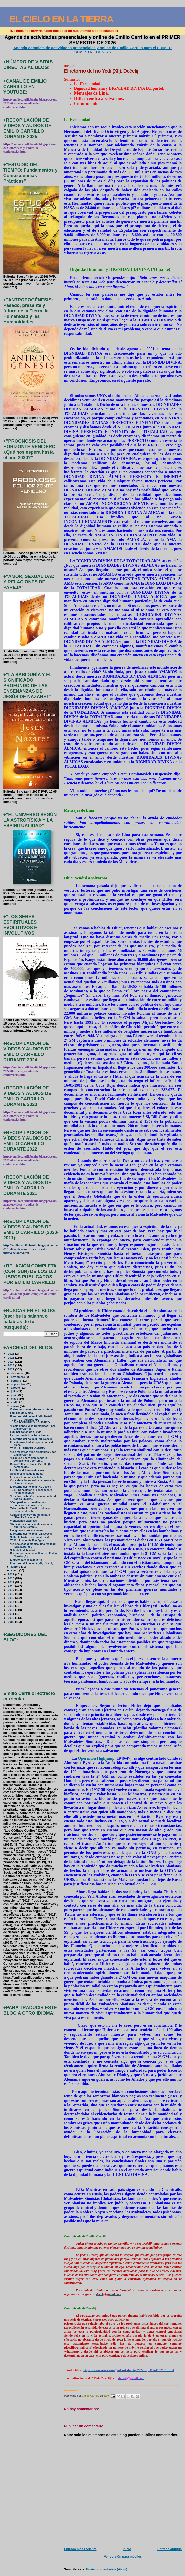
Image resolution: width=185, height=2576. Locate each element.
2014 (11, 1601)
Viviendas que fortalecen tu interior (32, 1409)
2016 (11, 1593)
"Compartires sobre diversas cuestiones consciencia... (28, 1504)
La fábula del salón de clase (27, 1470)
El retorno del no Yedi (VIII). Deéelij (31, 1563)
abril (14, 1402)
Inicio (127, 2549)
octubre (16, 1380)
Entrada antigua (169, 2549)
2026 (11, 1353)
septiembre (18, 1384)
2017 (11, 1589)
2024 (11, 1361)
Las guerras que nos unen (26, 1530)
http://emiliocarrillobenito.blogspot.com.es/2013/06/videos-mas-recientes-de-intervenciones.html (31, 1249)
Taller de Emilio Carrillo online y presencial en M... (30, 1510)
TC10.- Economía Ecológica (27, 1540)
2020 (11, 1578)
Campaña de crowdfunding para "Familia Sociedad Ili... (30, 1516)
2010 (11, 1617)
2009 (11, 1621)
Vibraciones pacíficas (23, 1520)
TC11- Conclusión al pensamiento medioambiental (31, 1491)
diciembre (18, 1373)
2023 (11, 1365)
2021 (11, 1574)
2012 (11, 1609)
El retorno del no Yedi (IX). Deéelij (31, 1533)
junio (14, 1395)
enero (15, 1570)
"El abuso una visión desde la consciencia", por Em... (28, 1459)
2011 (11, 1613)
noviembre (18, 1376)
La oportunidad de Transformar (29, 1435)
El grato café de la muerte (26, 1559)
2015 (11, 1597)
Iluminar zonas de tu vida (25, 1432)
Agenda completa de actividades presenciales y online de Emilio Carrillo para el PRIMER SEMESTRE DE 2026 (92, 50)
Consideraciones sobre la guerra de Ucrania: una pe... (32, 1482)
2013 (11, 1605)
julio (14, 1391)
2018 (11, 1586)
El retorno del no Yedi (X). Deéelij (30, 1486)
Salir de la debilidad (22, 1550)
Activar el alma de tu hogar (27, 1473)
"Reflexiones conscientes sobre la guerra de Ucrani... (31, 1525)
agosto (16, 1387)
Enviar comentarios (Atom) (106, 2569)
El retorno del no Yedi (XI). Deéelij (31, 1439)
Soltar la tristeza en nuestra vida (30, 1537)
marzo (15, 1406)
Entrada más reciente (80, 2549)
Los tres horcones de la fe (26, 1477)
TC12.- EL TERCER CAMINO (27, 1448)
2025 (11, 1357)
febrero (16, 1566)
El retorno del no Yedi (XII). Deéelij (31, 1416)
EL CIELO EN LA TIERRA (61, 19)
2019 (11, 1582)
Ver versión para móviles (123, 2556)
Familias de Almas (21, 1413)
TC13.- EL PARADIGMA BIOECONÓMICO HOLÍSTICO (30, 1421)
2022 (11, 1369)
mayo (15, 1398)
